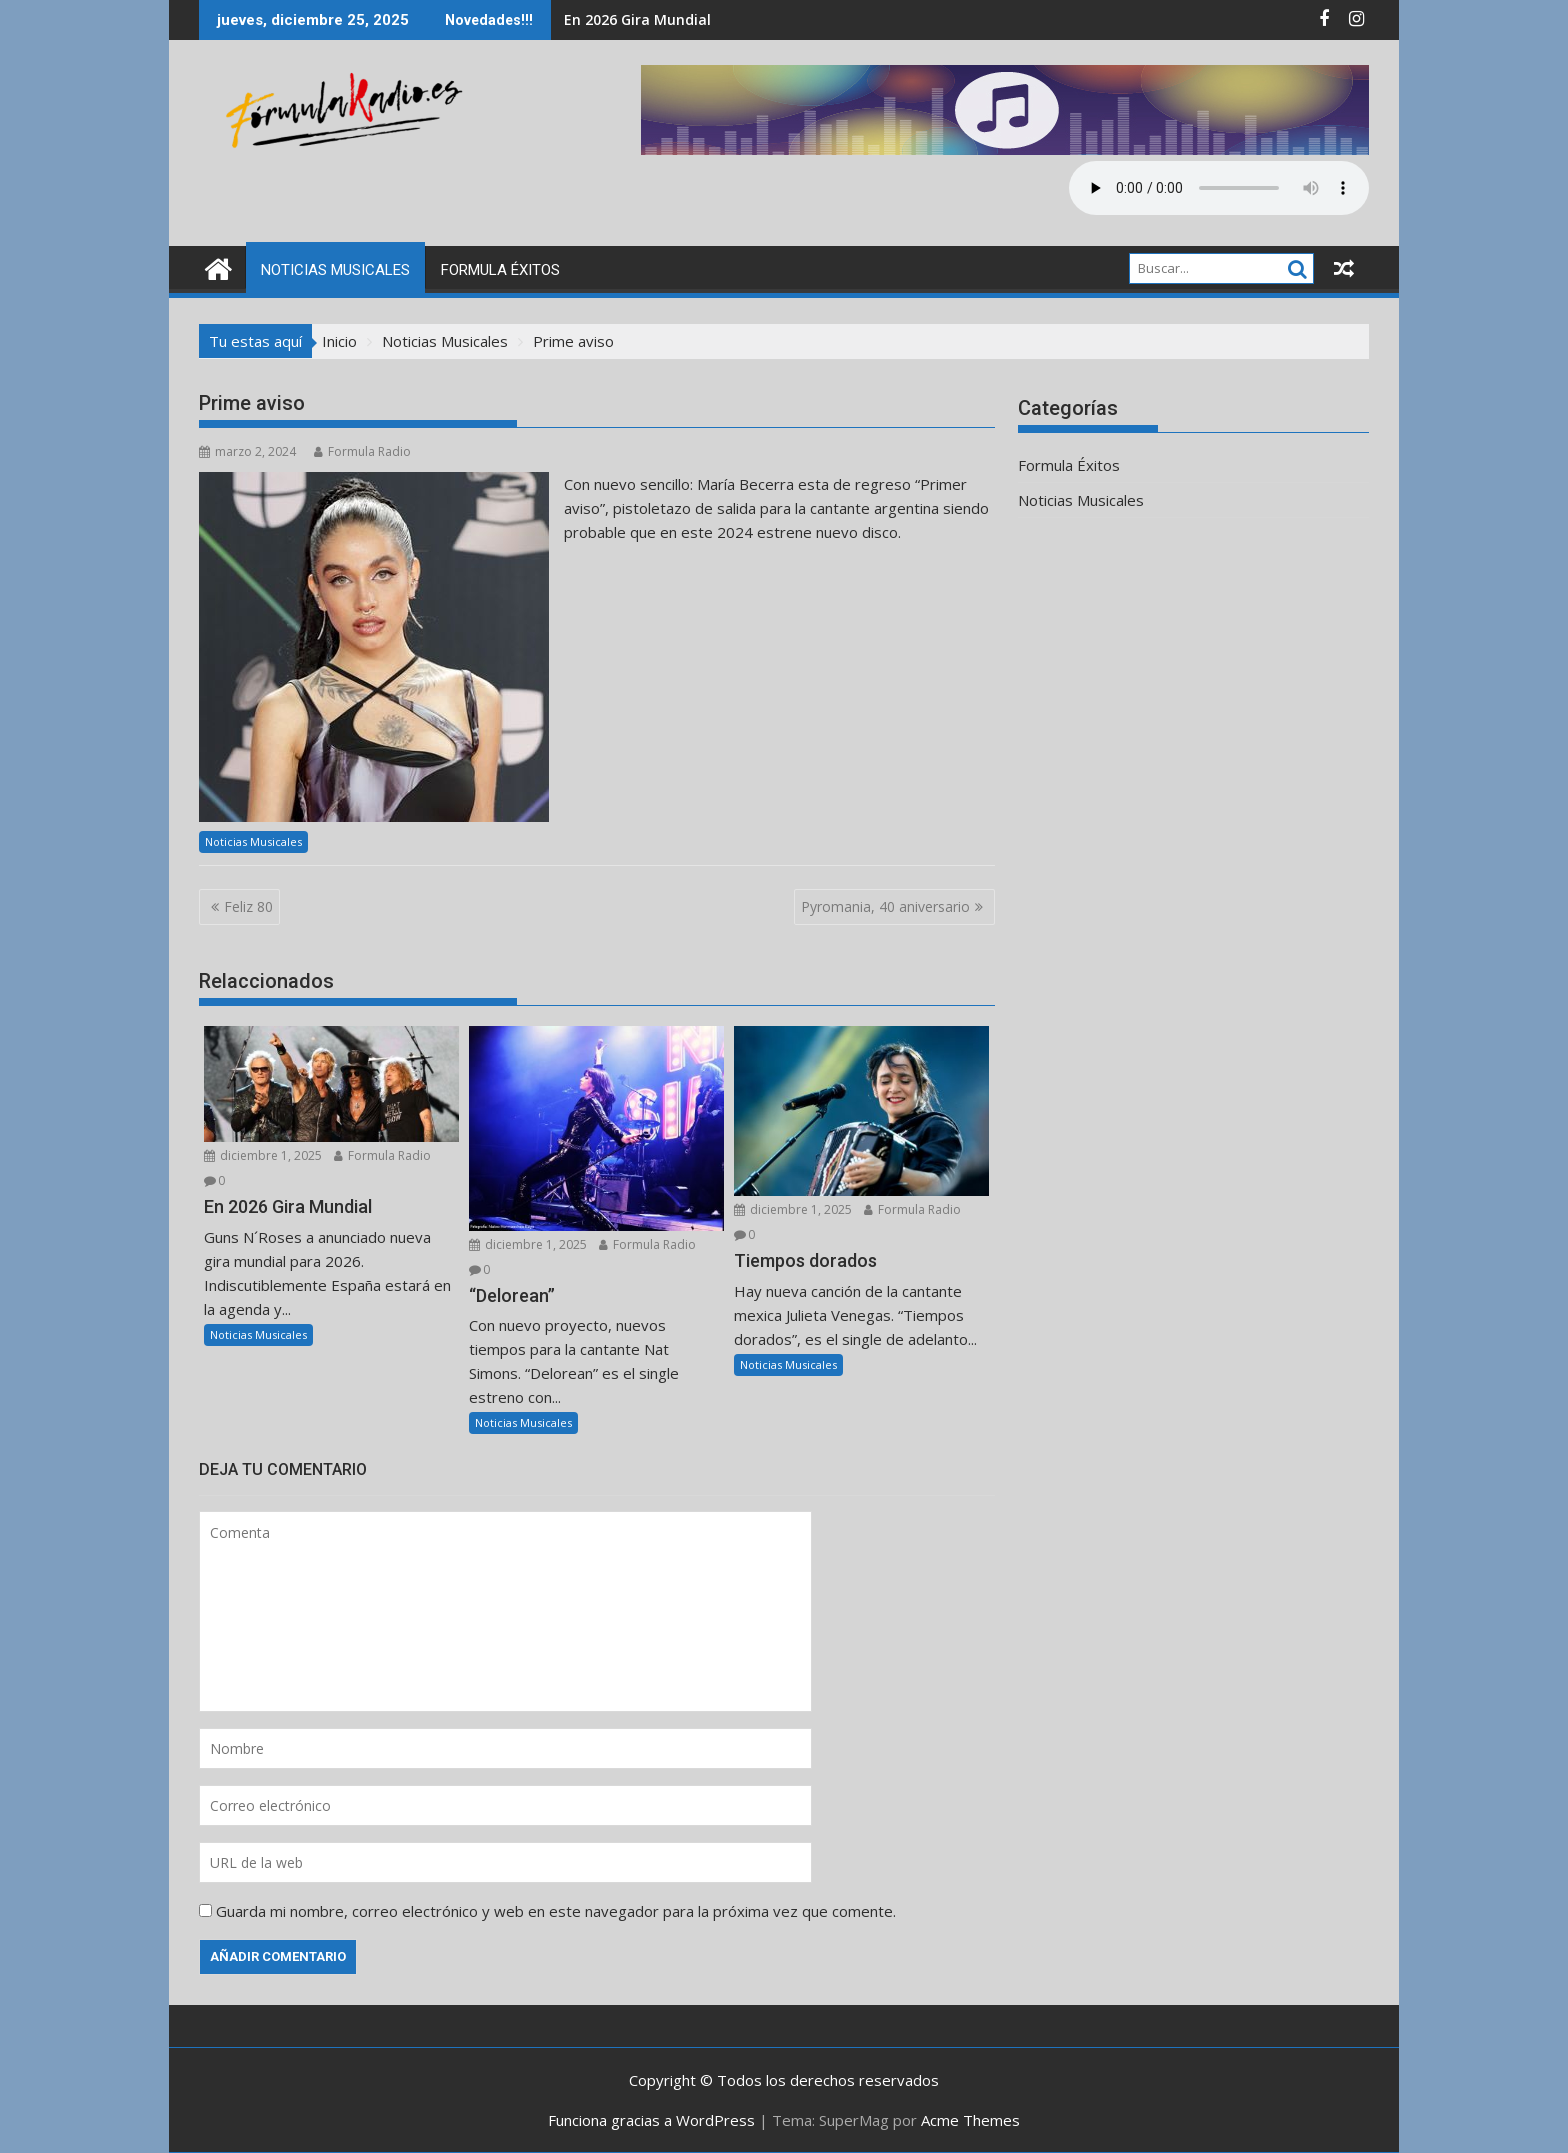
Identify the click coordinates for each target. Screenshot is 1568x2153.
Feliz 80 (248, 906)
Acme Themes (970, 2120)
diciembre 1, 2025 (263, 1155)
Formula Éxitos (500, 270)
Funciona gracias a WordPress (651, 2120)
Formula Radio (362, 451)
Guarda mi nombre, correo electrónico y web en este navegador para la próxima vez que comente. (556, 1911)
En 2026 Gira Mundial (637, 19)
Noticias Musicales (335, 270)
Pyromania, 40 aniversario (885, 906)
